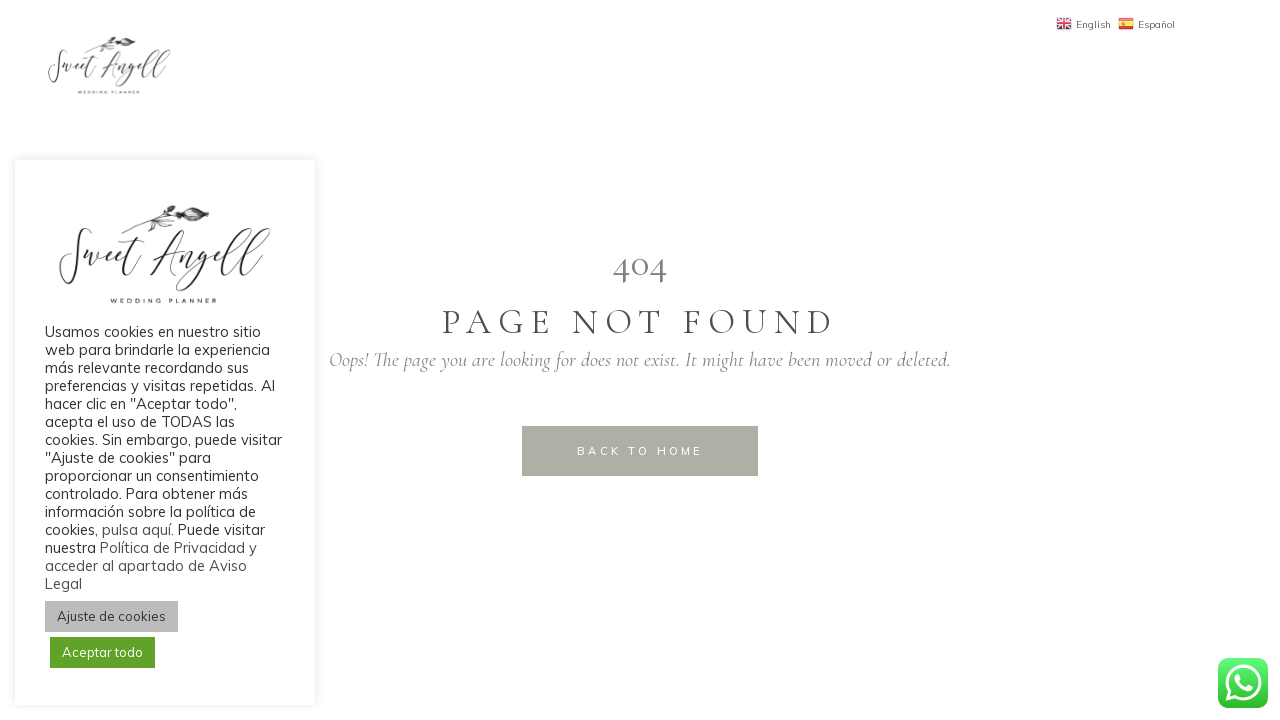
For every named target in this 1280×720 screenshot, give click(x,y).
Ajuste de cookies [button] (111, 616)
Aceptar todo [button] (102, 652)
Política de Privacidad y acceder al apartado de (151, 556)
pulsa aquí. (140, 529)
